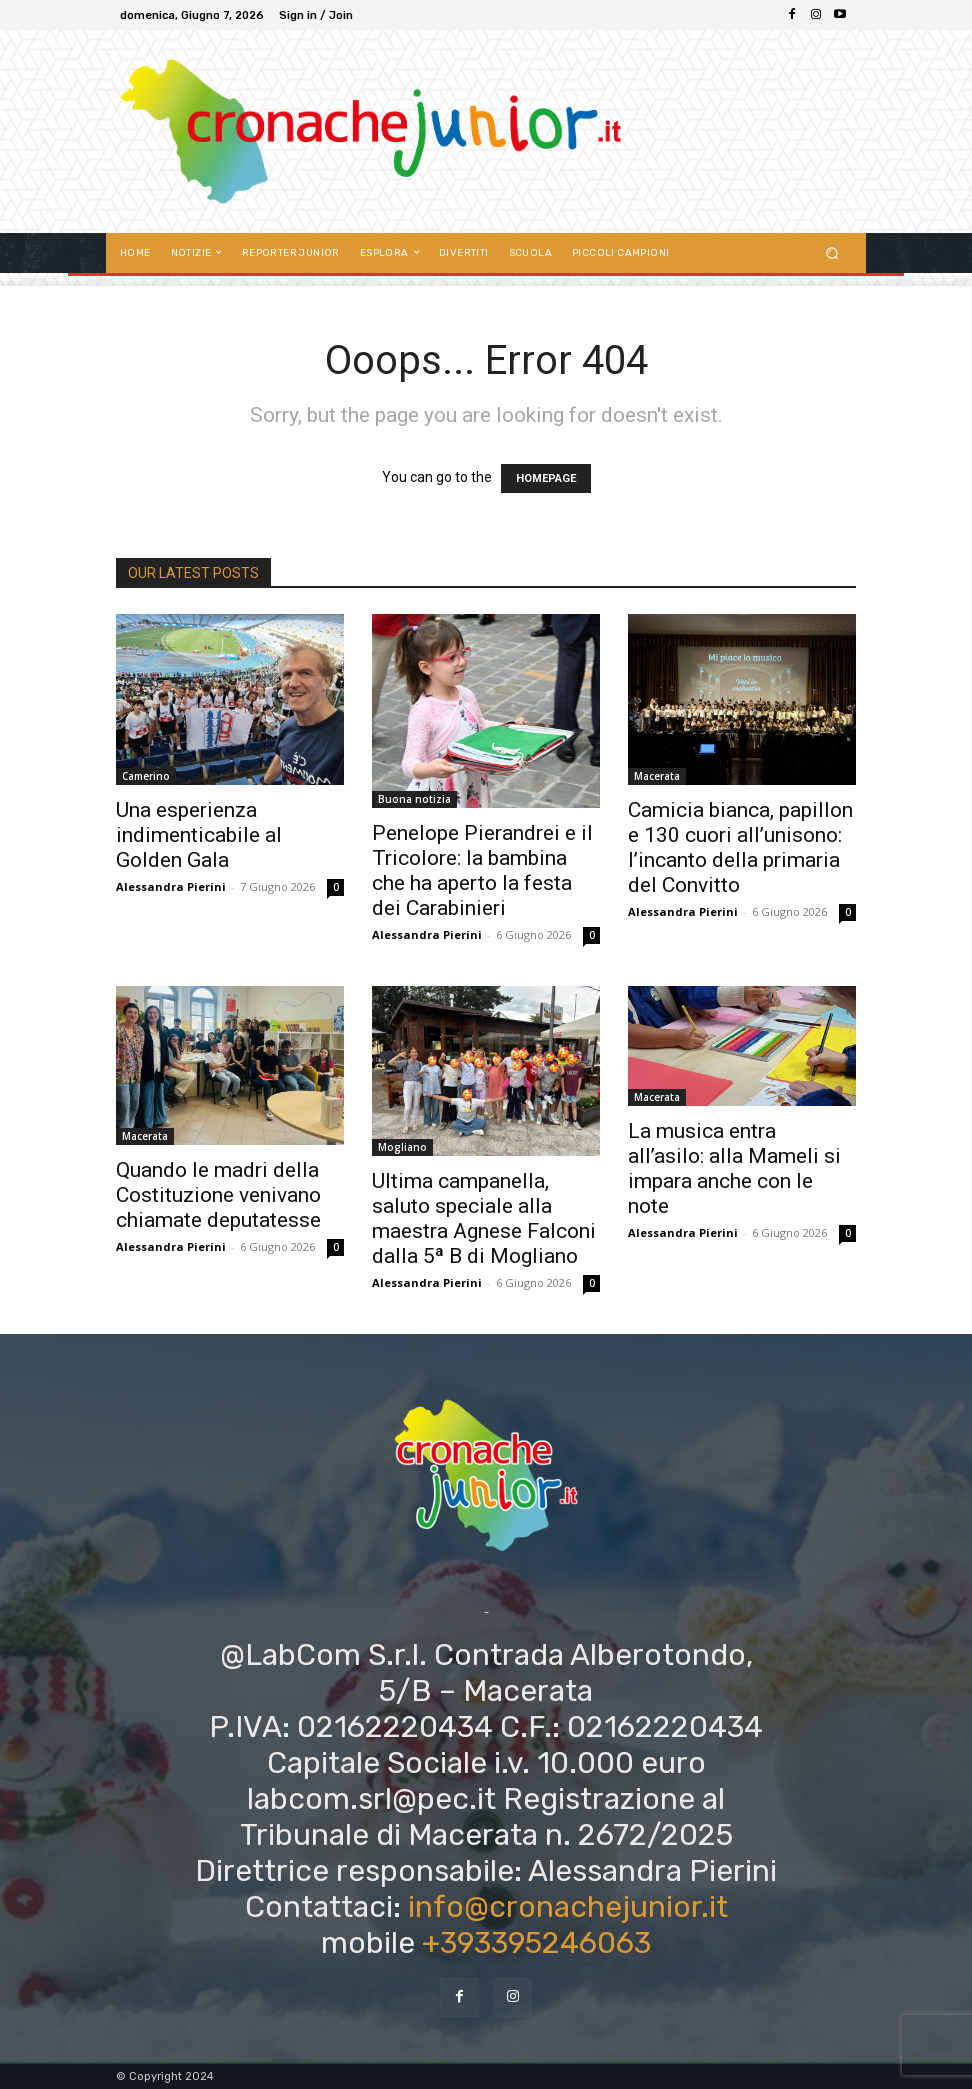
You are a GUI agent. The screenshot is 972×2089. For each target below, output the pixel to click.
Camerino (146, 776)
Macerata (657, 776)
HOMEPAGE (546, 478)
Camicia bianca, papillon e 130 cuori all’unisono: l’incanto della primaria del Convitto (740, 847)
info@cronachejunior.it (568, 1907)
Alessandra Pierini (171, 886)
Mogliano (402, 1147)
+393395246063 (536, 1943)
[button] (832, 252)
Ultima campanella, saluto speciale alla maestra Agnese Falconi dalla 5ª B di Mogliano (484, 1218)
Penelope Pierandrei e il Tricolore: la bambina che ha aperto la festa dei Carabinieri (482, 870)
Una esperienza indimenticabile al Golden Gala (199, 835)
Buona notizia (414, 799)
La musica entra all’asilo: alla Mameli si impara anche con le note (734, 1168)
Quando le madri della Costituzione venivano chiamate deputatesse (218, 1195)
